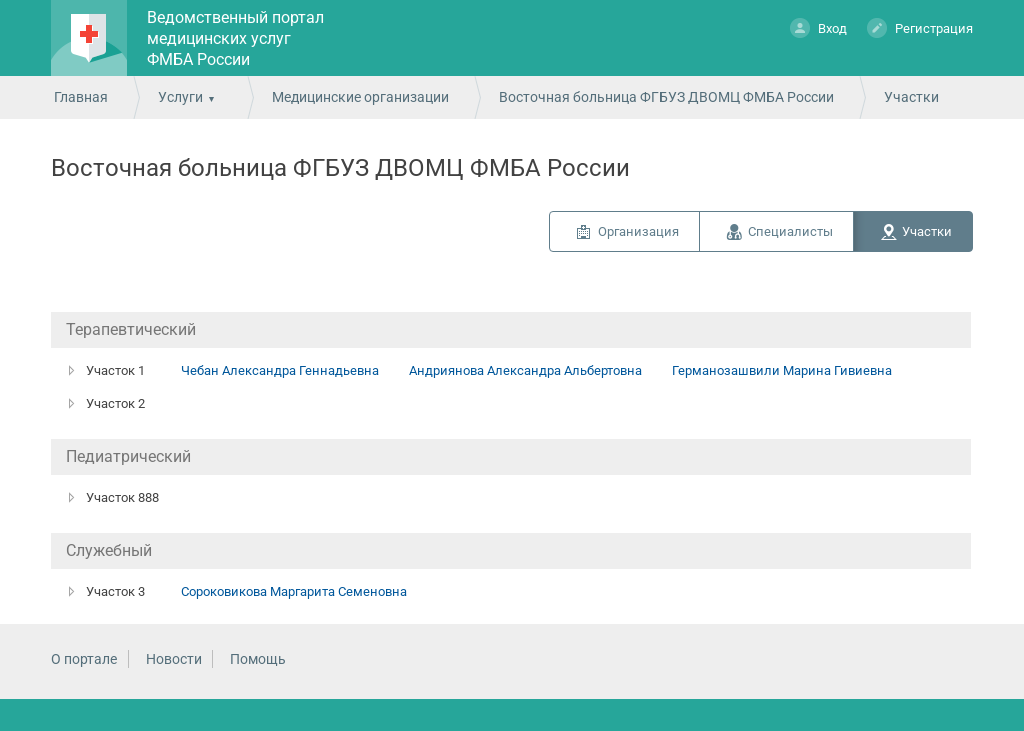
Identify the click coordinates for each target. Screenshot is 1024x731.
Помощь (258, 659)
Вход (818, 27)
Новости (174, 659)
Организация (638, 231)
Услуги (180, 97)
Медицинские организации (360, 97)
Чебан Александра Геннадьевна (280, 370)
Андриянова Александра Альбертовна (525, 370)
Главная (81, 97)
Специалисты (790, 231)
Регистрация (920, 27)
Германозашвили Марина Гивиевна (782, 370)
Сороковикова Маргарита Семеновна (294, 591)
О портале (84, 659)
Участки (927, 231)
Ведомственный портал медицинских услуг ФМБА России (235, 38)
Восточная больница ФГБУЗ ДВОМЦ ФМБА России (666, 97)
